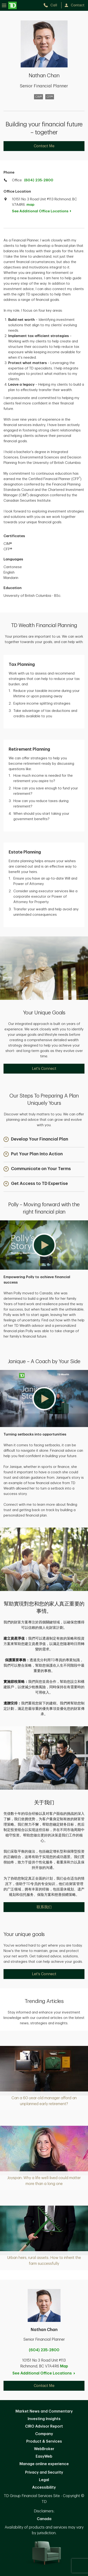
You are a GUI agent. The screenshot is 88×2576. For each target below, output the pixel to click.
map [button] (30, 204)
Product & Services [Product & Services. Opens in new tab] (44, 2441)
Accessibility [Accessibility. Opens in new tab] (44, 2487)
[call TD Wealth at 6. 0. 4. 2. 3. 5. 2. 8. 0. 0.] (52, 5)
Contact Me (44, 146)
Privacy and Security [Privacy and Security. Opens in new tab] (44, 2472)
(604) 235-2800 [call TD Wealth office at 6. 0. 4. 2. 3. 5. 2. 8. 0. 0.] (38, 180)
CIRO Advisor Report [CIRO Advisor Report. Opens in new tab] (44, 2426)
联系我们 (44, 1907)
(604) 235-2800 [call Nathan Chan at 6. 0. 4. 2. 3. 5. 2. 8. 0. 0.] (44, 2350)
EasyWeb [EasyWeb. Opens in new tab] (44, 2456)
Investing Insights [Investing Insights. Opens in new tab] (44, 2419)
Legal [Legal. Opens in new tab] (44, 2480)
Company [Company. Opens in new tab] (44, 2434)
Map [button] (64, 2366)
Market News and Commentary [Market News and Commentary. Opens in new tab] (44, 2411)
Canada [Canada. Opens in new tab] (44, 2519)
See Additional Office (44, 211)
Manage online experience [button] (44, 2464)
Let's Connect (44, 1069)
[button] (36, 1140)
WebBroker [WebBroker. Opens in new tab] (44, 2449)
